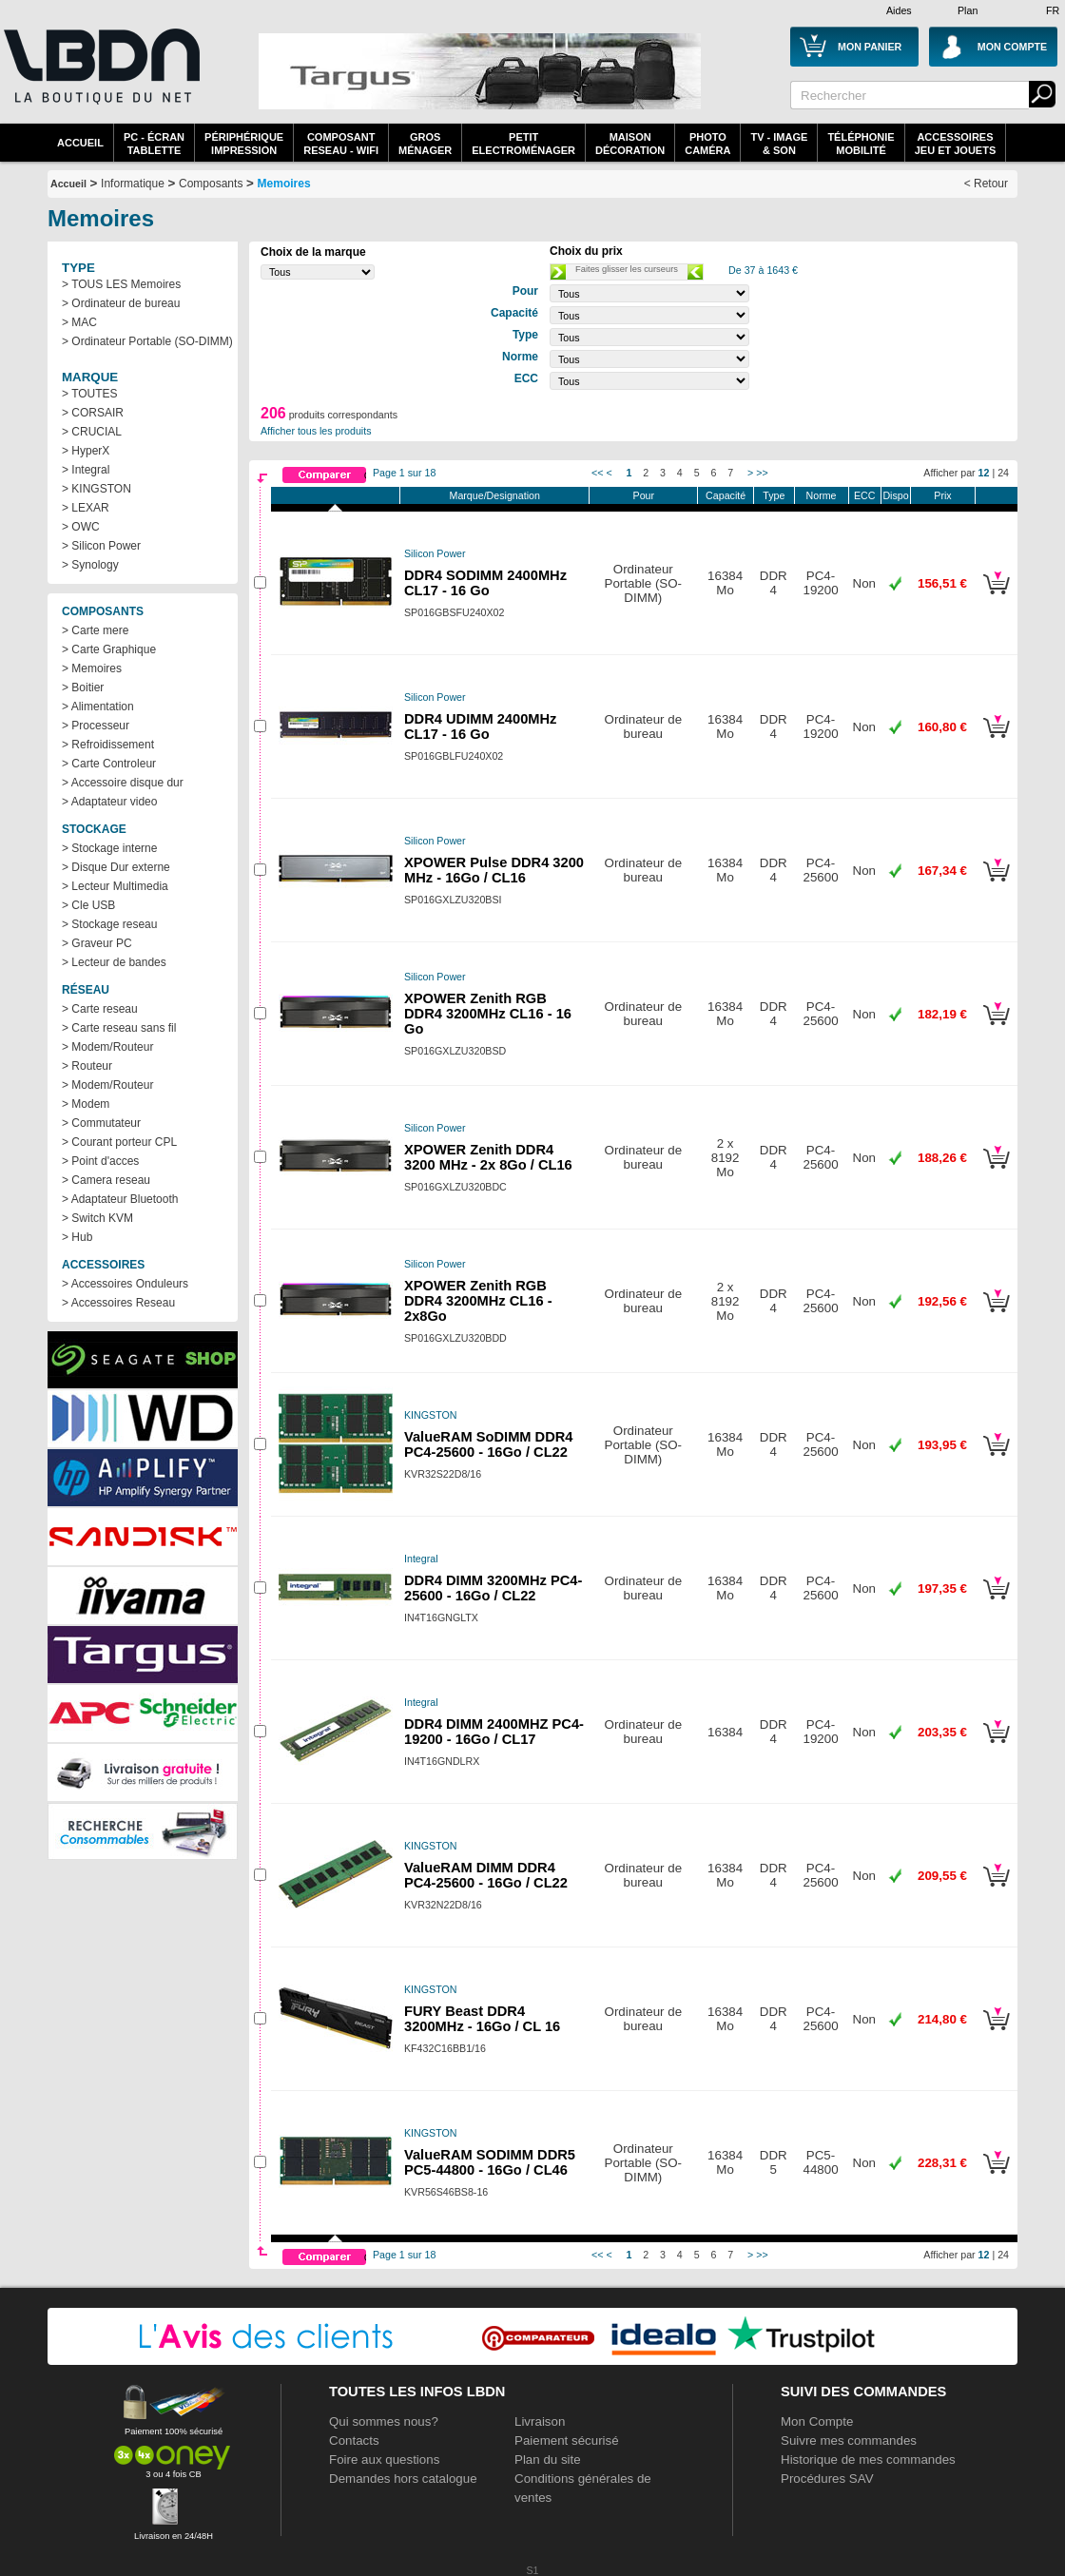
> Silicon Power (101, 545)
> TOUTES (90, 393)
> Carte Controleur (109, 763)
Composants (210, 183)
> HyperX (85, 450)
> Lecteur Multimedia (115, 886)
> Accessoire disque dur (123, 782)
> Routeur (87, 1066)
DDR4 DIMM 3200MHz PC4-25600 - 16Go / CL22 (493, 1588)
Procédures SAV (827, 2478)
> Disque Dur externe (116, 867)
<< (597, 472)
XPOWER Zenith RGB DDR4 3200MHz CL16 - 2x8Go (478, 1301)
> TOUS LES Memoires (121, 284)
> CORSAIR (93, 412)
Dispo (895, 495)
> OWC (81, 526)
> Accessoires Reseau (118, 1302)
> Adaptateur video (109, 801)
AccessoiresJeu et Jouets (956, 143)
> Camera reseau (106, 1180)
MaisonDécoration (630, 143)
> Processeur (95, 725)
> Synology (90, 564)
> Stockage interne (109, 848)
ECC (865, 495)
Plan (968, 10)
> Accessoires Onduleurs (125, 1283)
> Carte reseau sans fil (119, 1028)
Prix (942, 495)
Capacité (726, 495)
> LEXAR (85, 507)
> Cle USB (88, 905)
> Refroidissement (108, 744)
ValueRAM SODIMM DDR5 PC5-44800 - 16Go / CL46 (489, 2162)
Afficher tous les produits (316, 430)
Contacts (354, 2440)
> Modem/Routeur (107, 1047)
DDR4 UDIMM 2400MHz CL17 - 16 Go (480, 726)
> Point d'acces (100, 1161)
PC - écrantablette (154, 143)
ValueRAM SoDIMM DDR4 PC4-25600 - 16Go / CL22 (488, 1444)
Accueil (80, 142)
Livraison (539, 2421)
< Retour (986, 183)
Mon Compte (817, 2421)
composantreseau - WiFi (340, 143)
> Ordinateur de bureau (121, 303)
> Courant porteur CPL (119, 1142)
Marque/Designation (495, 495)
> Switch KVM (97, 1218)
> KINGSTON (96, 488)
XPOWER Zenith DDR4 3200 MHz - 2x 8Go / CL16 (488, 1157)
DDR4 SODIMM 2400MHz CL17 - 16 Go (485, 583)
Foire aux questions (384, 2459)
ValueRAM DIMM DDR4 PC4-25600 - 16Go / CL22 (486, 1875)
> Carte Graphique (109, 649)
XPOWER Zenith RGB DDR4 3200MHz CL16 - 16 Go (487, 1013)
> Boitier (83, 687)
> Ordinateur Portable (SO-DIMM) (147, 341)
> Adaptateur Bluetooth (120, 1199)
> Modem (85, 1104)
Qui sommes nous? (383, 2421)
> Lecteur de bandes (114, 962)
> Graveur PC (97, 943)
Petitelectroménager (523, 143)
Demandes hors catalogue (403, 2478)
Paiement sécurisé (566, 2440)
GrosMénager (425, 143)
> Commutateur (101, 1123)
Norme (821, 495)
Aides (899, 10)
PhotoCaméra (707, 143)
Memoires (284, 183)
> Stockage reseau (109, 924)
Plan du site (547, 2459)
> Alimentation (98, 706)
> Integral (85, 469)
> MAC (79, 322)
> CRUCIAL (92, 431)
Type (773, 495)
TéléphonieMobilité (860, 143)
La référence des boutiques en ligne (100, 78)
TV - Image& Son (778, 143)
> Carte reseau (100, 1009)
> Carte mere (95, 630)
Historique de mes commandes (868, 2459)
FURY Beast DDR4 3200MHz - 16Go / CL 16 (482, 2019)
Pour (644, 495)
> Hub (77, 1237)
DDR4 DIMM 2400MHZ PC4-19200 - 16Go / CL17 (494, 1731)
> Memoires (92, 668)
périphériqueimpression (243, 143)
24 (1003, 472)
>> (761, 472)
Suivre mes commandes (849, 2440)
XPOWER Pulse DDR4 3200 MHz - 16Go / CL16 (494, 870)
